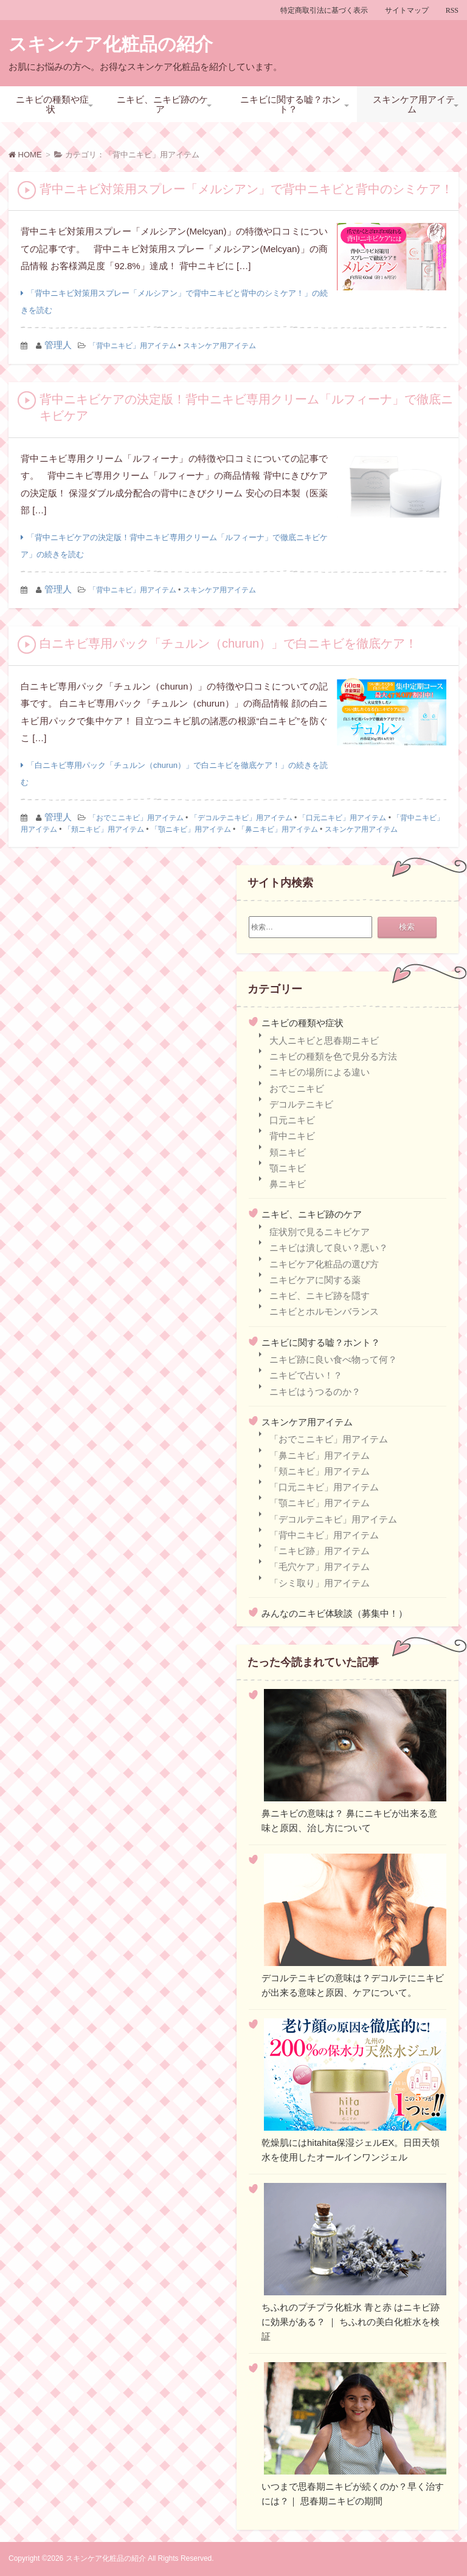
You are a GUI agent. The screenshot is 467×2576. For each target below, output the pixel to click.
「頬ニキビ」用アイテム (104, 829)
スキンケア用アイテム (414, 104)
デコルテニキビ (301, 1104)
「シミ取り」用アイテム (319, 1583)
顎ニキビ (287, 1168)
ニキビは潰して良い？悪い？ (328, 1247)
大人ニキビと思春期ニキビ (324, 1040)
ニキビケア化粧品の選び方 (324, 1264)
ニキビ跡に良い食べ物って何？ (333, 1359)
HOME (25, 154)
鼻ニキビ (287, 1184)
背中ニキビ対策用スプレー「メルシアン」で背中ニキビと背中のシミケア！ (246, 189)
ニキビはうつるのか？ (315, 1391)
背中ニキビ (292, 1136)
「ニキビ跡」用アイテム (319, 1551)
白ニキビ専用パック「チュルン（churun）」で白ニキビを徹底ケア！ (228, 643)
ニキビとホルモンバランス (324, 1311)
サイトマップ (407, 10)
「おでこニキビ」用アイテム (136, 818)
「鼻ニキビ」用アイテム (278, 829)
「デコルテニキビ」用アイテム (241, 818)
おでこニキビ (296, 1088)
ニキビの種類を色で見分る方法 (333, 1056)
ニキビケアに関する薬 (315, 1280)
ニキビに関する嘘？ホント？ (290, 104)
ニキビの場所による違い (319, 1072)
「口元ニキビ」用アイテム (342, 818)
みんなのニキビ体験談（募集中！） (334, 1613)
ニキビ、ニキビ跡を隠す (319, 1295)
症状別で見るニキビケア (319, 1232)
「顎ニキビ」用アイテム (191, 829)
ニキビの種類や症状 (52, 104)
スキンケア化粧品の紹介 (111, 44)
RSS (452, 10)
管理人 (58, 345)
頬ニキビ (287, 1152)
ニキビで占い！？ (305, 1375)
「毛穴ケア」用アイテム (319, 1566)
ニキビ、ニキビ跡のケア (162, 104)
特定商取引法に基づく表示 (324, 10)
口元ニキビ (292, 1120)
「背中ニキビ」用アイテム (132, 345)
